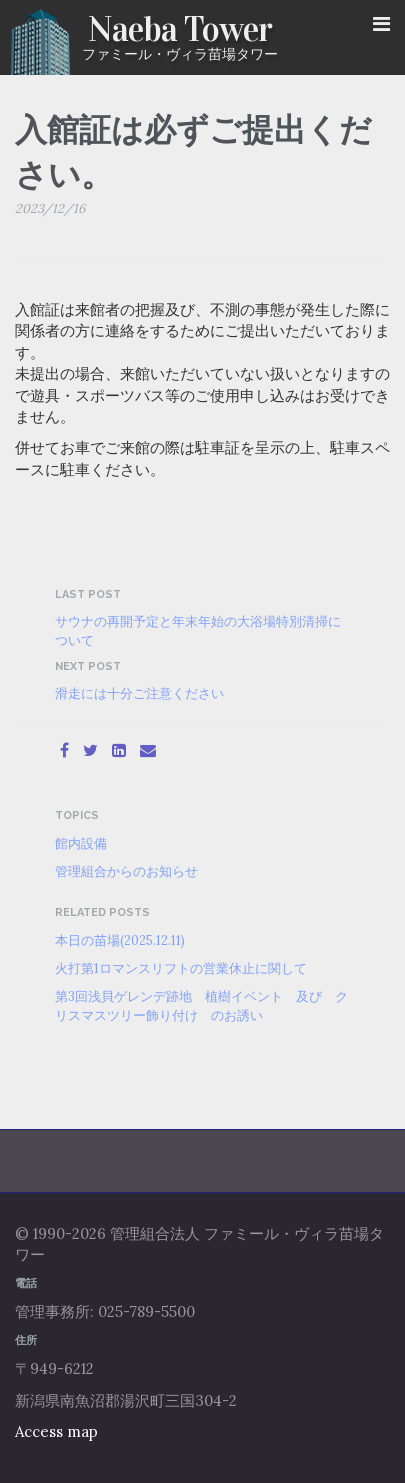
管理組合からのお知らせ (126, 871)
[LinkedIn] (119, 750)
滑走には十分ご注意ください (139, 693)
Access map (56, 1431)
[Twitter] (90, 750)
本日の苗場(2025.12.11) (120, 940)
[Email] (148, 750)
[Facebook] (64, 750)
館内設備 (81, 843)
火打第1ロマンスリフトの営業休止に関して (181, 968)
